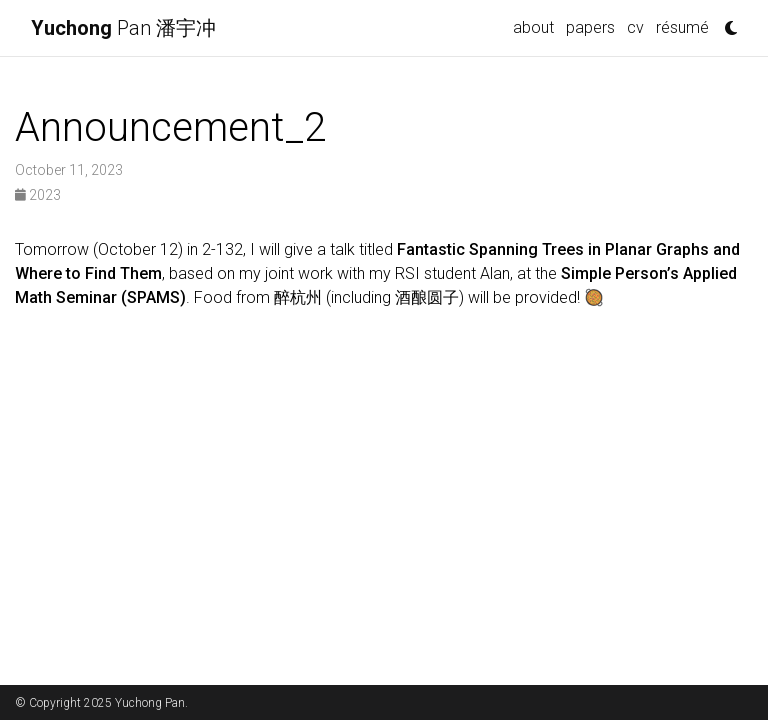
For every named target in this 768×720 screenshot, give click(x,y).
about (533, 27)
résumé (682, 27)
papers (590, 27)
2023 (38, 195)
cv (635, 27)
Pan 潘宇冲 (123, 28)
